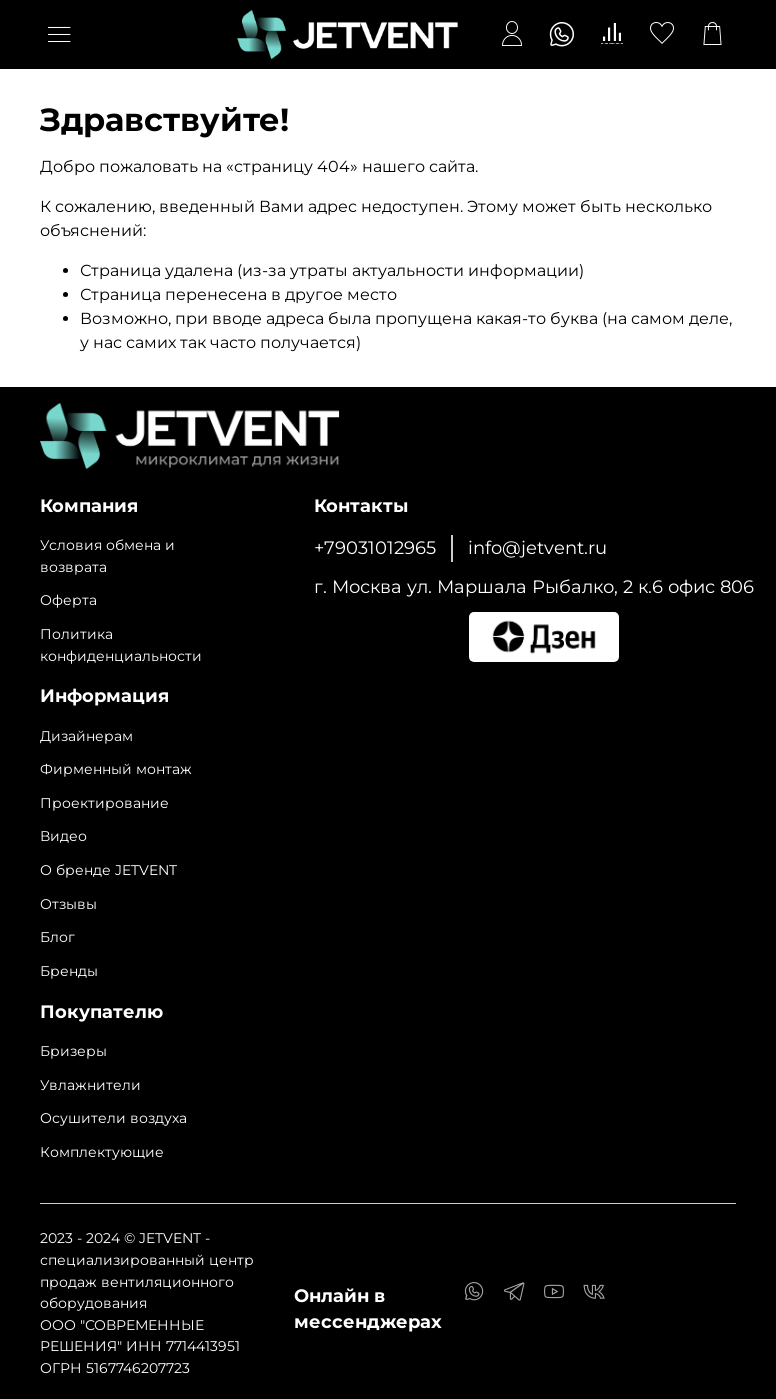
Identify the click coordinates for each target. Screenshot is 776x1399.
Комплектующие (102, 1152)
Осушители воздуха (113, 1118)
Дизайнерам (86, 736)
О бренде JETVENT (108, 870)
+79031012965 (375, 547)
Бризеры (73, 1051)
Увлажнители (90, 1085)
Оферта (68, 600)
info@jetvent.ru (537, 547)
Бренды (69, 971)
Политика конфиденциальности (121, 645)
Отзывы (68, 904)
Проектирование (104, 803)
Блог (57, 937)
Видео (63, 836)
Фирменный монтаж (116, 769)
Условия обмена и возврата (107, 556)
